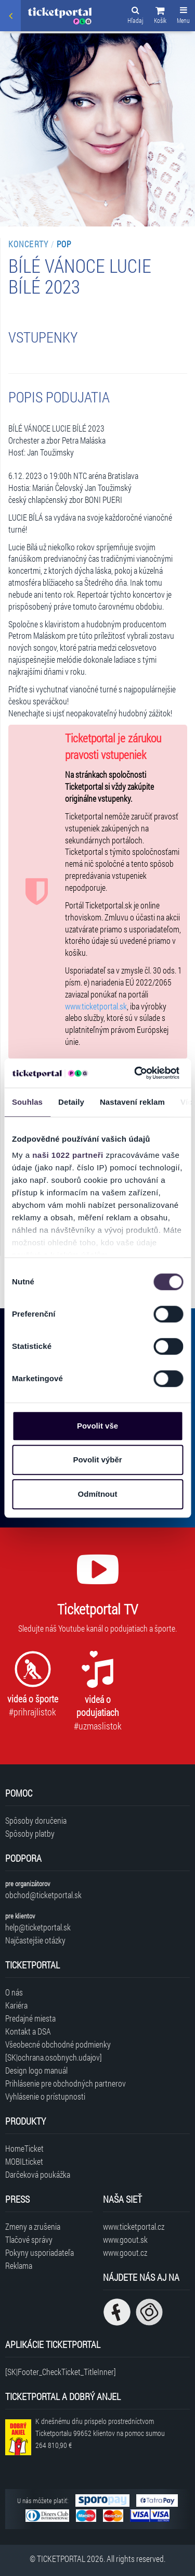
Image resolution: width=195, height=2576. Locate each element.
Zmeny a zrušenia (32, 2226)
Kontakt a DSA (28, 2031)
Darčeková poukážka (37, 2174)
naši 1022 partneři (67, 1155)
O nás (14, 1992)
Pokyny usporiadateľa (39, 2252)
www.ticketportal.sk (96, 1006)
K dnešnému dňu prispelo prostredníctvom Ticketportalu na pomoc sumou (100, 2433)
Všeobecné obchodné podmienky (58, 2044)
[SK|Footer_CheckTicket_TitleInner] (60, 2371)
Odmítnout (98, 1493)
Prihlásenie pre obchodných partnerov (65, 2083)
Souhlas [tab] (27, 1101)
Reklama (18, 2265)
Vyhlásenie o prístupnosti (45, 2096)
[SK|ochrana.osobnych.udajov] (53, 2057)
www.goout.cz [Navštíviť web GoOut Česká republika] (125, 2252)
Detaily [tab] (71, 1101)
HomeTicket (24, 2148)
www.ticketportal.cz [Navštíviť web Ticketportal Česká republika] (133, 2226)
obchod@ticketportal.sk (43, 1894)
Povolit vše (97, 1425)
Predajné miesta (30, 2018)
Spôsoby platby (30, 1833)
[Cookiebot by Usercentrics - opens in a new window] (135, 1073)
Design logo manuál (36, 2070)
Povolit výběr (97, 1459)
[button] (160, 16)
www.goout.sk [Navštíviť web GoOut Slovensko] (125, 2239)
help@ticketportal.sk (38, 1927)
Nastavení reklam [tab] (132, 1101)
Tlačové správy (29, 2239)
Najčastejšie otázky (35, 1940)
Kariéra (16, 2005)
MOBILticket (24, 2161)
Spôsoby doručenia (36, 1820)
